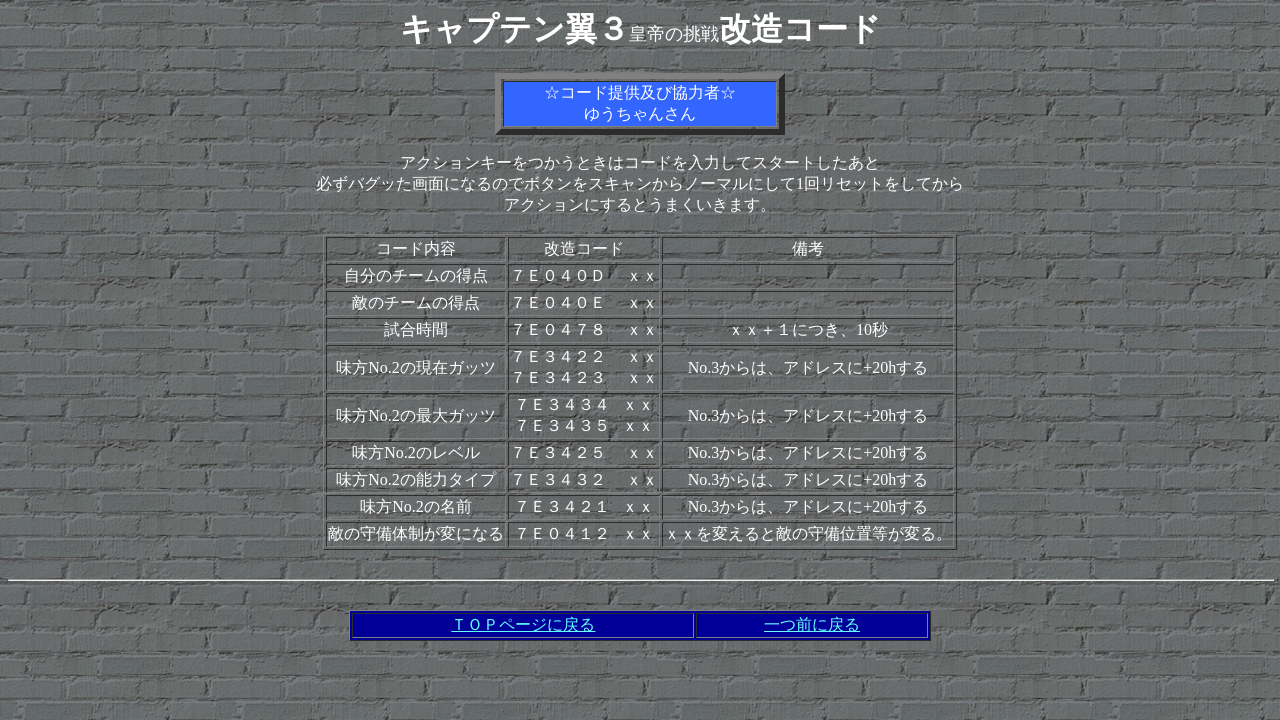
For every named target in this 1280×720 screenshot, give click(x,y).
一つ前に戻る (812, 624)
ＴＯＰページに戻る (523, 624)
